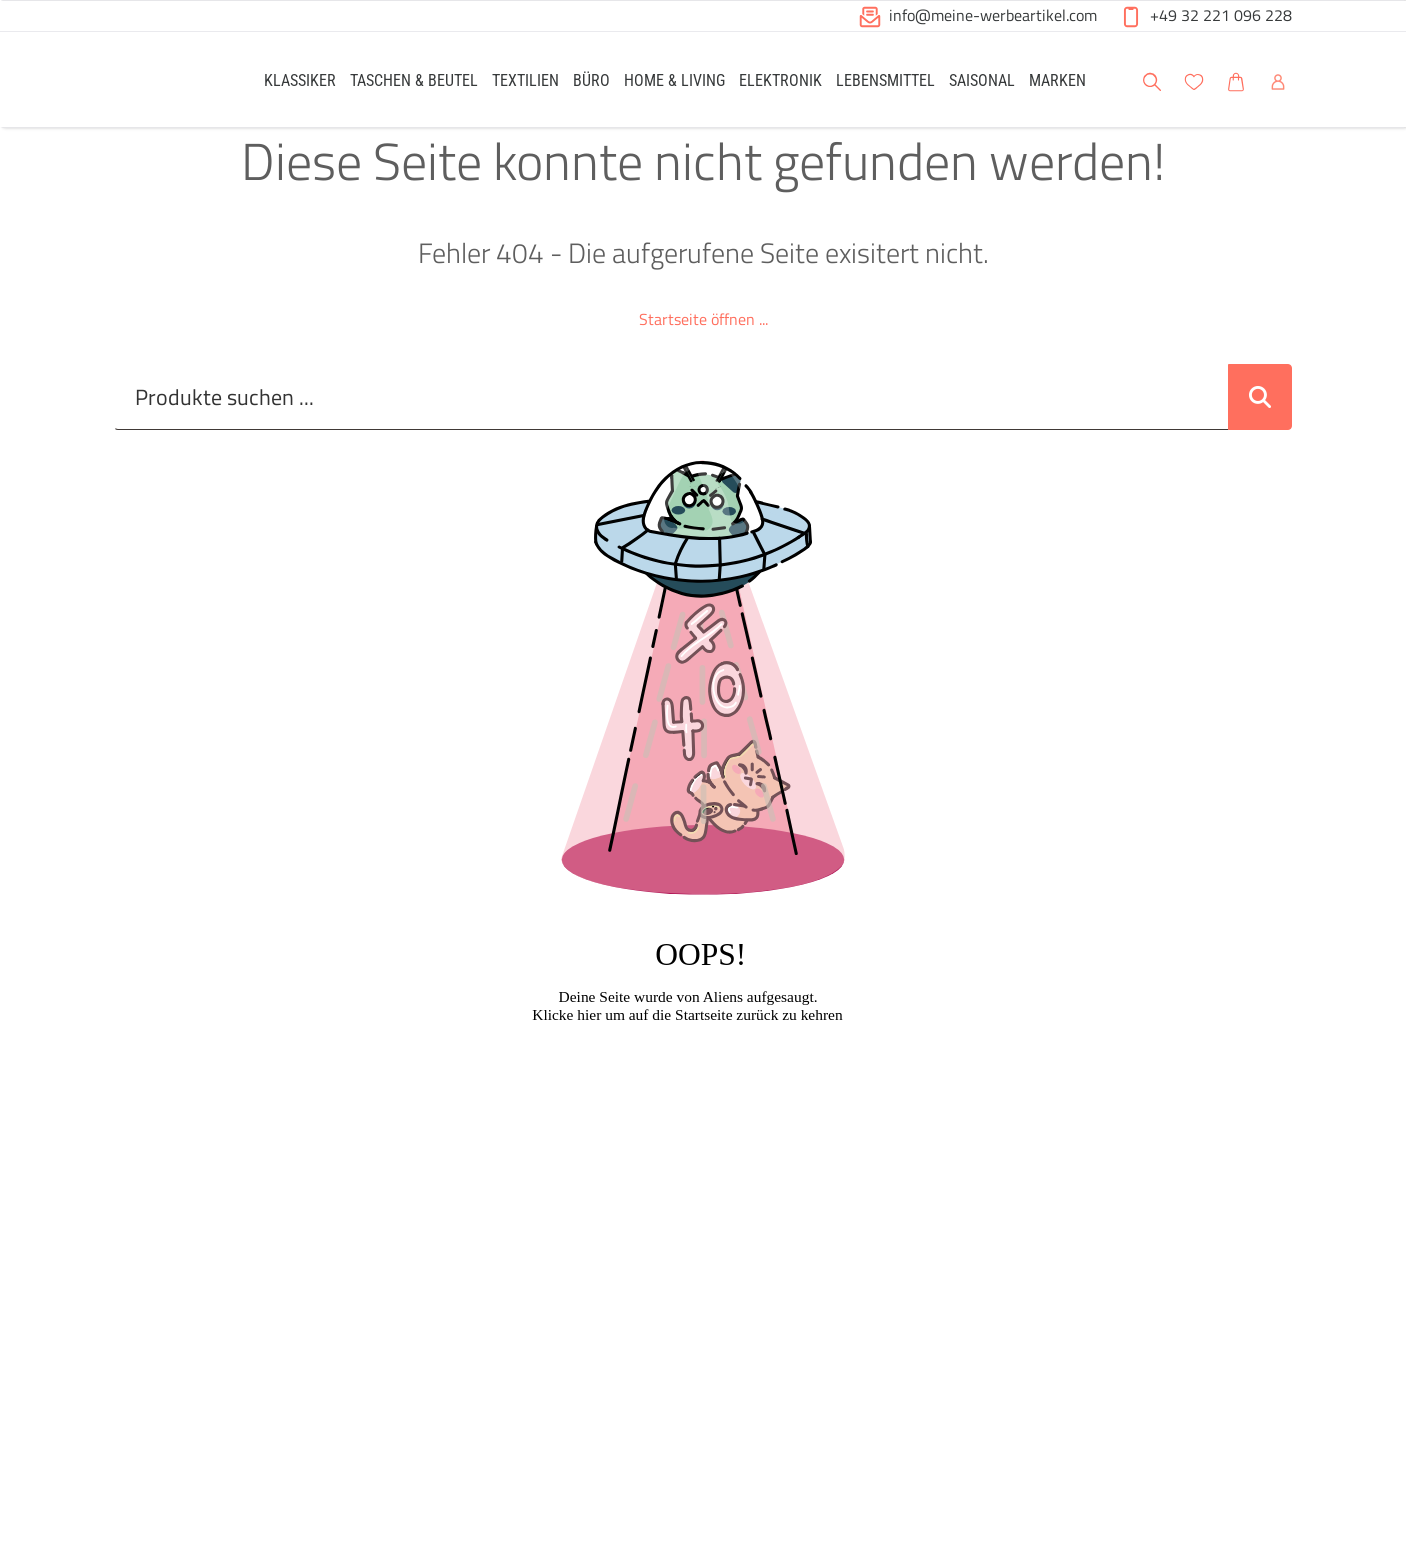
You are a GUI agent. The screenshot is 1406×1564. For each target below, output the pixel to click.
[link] (300, 79)
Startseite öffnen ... (703, 337)
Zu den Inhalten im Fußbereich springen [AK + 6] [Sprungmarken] (0, 0)
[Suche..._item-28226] (671, 415)
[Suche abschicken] (1260, 415)
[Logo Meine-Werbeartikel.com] (164, 82)
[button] (1372, 79)
